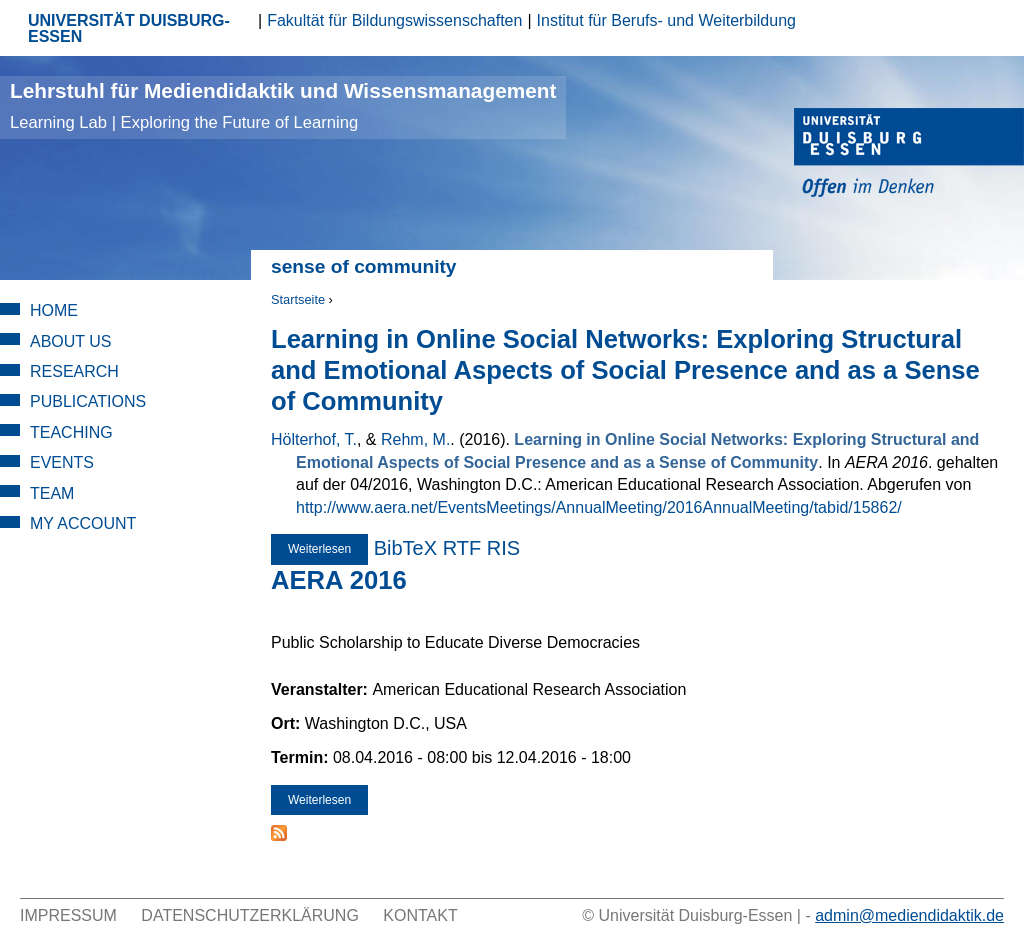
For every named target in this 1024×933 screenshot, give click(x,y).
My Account (83, 523)
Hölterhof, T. (314, 439)
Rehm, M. (415, 439)
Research (74, 371)
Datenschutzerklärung (250, 915)
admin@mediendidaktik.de (909, 915)
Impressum (68, 915)
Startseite (298, 299)
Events (62, 462)
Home (54, 310)
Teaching (71, 432)
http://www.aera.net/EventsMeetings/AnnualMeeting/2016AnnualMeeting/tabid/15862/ (599, 507)
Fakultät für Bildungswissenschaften (394, 20)
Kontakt (420, 915)
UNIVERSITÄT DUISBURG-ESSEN (129, 28)
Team (52, 493)
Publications (88, 401)
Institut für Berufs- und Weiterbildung (666, 20)
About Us (71, 341)
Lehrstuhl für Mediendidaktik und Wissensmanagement (283, 105)
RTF (462, 548)
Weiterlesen (328, 553)
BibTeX (405, 548)
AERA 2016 (339, 580)
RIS (503, 548)
